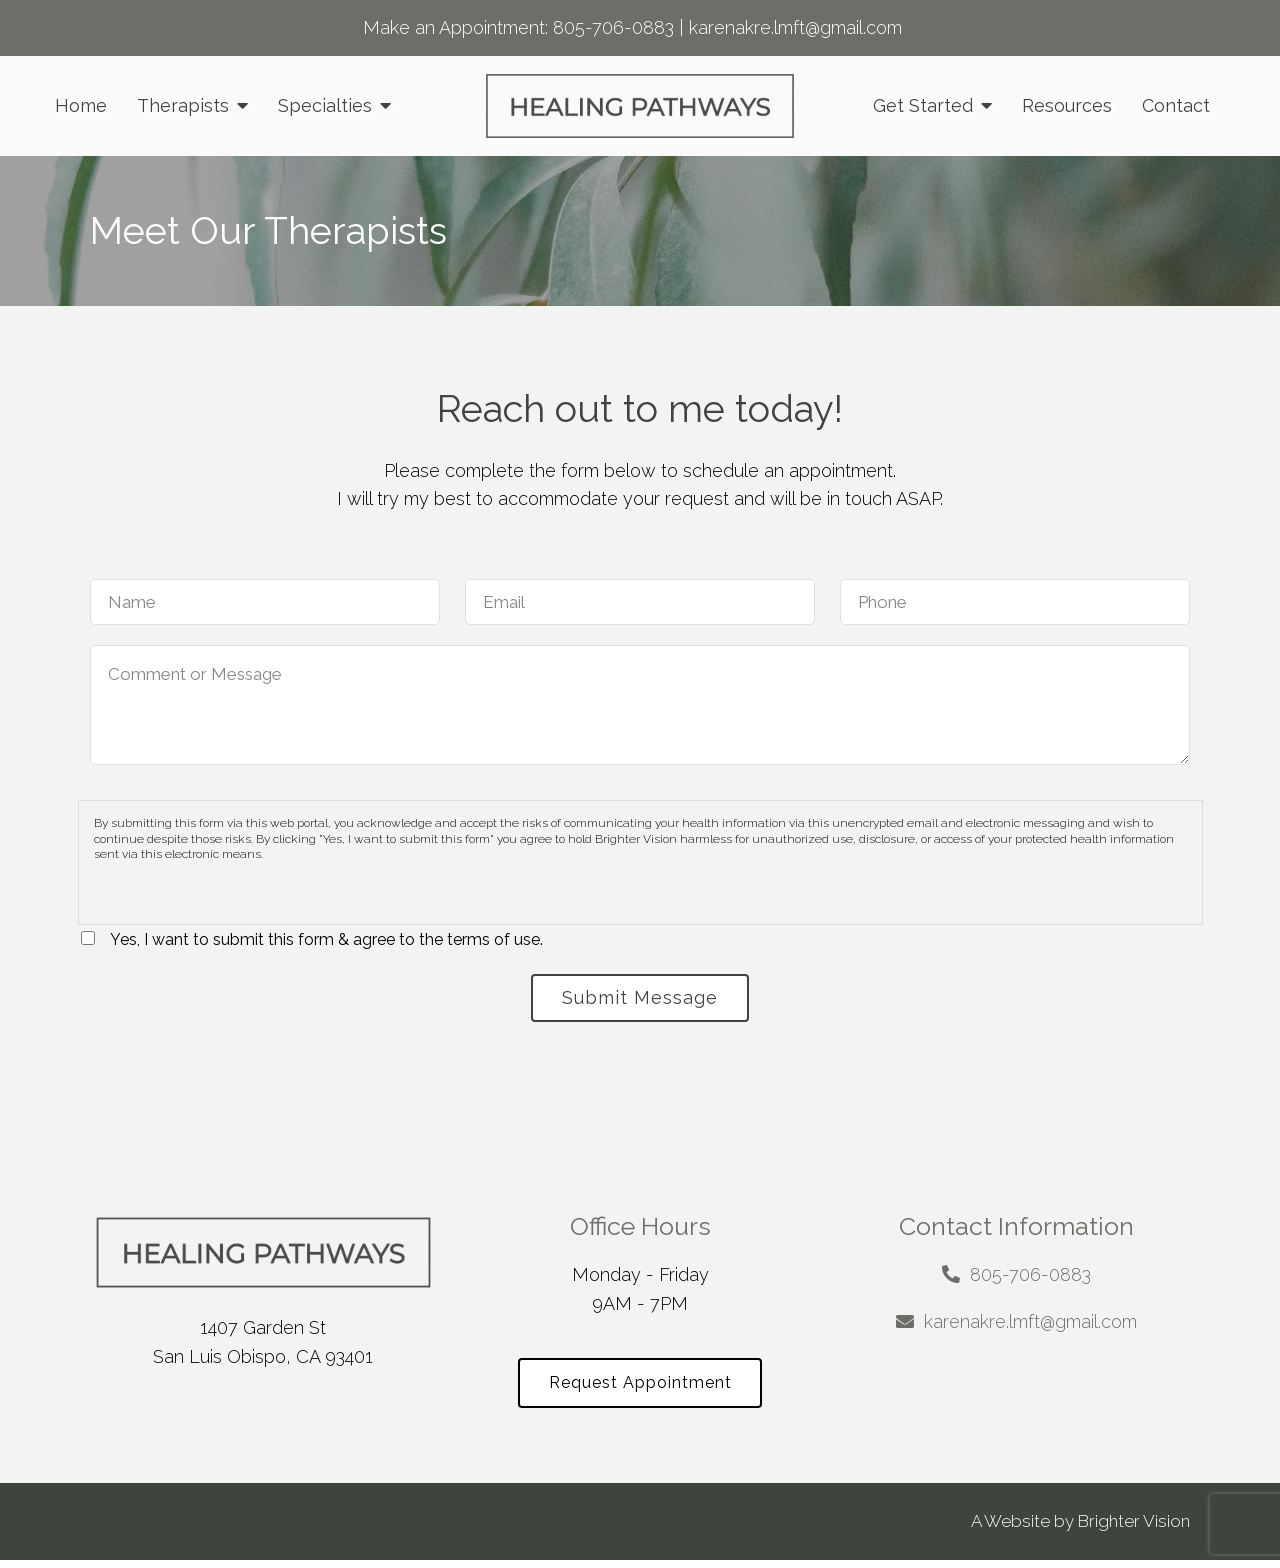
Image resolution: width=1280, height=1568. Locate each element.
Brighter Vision (1134, 1529)
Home (81, 105)
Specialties (325, 105)
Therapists (183, 105)
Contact (1176, 105)
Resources (1067, 105)
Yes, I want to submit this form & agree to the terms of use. (326, 939)
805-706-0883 (613, 27)
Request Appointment (640, 1389)
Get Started (923, 105)
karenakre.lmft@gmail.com (795, 27)
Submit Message (640, 999)
